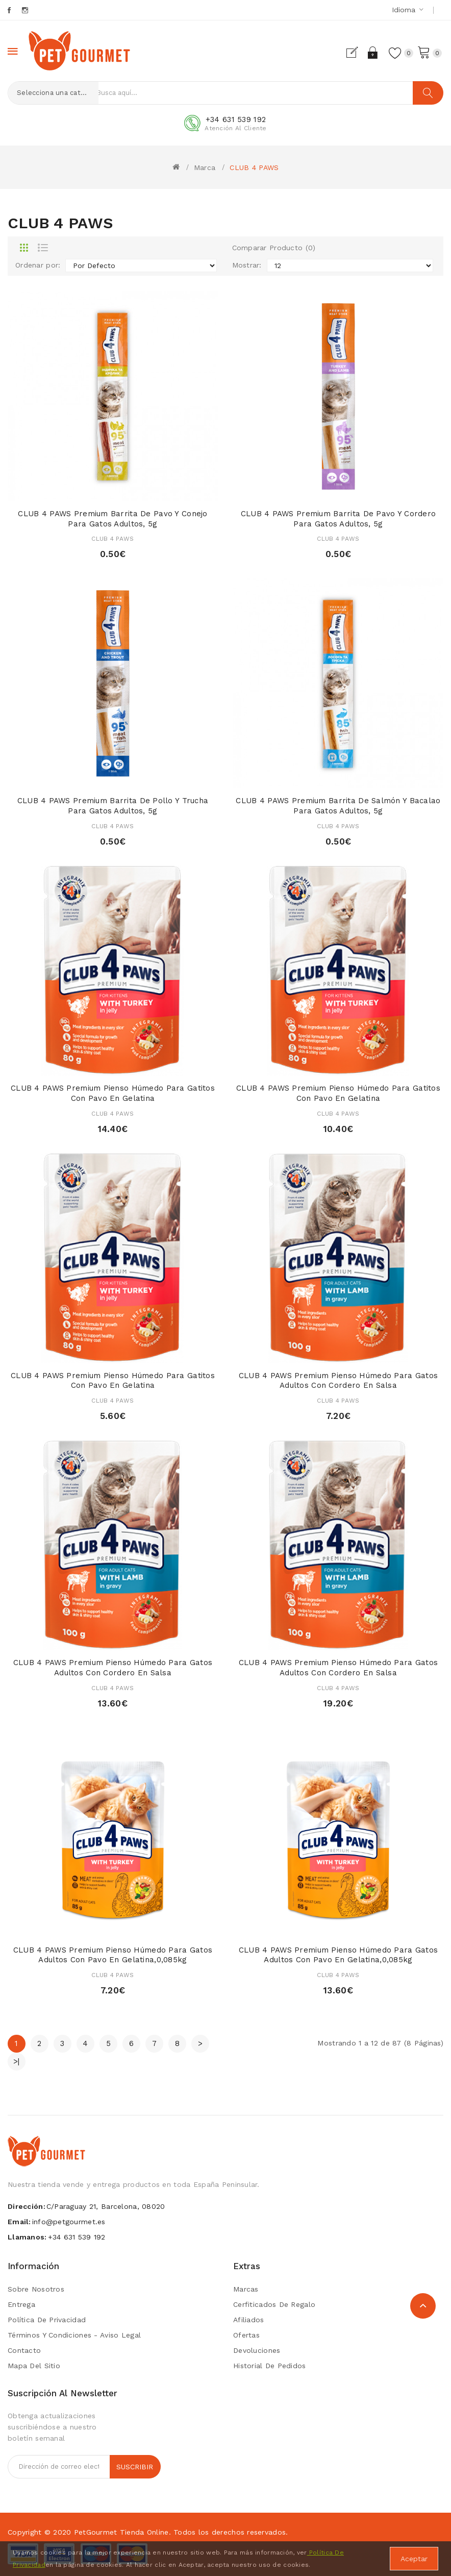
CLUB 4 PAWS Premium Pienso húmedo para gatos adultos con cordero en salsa (338, 1380)
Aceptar (414, 2559)
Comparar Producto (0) (274, 248)
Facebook (10, 10)
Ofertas (246, 2335)
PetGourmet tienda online (121, 2532)
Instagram (26, 10)
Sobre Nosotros (36, 2289)
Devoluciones (256, 2350)
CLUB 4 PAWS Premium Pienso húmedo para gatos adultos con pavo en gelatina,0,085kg (112, 1955)
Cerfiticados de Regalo (274, 2304)
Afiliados (248, 2320)
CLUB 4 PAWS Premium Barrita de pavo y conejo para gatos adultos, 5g (112, 518)
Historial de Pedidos (269, 2366)
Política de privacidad (47, 2320)
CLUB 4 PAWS (254, 167)
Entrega (21, 2304)
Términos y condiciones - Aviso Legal (74, 2335)
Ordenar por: (37, 265)
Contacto (24, 2350)
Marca (204, 167)
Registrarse (350, 52)
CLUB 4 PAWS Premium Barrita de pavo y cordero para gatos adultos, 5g (338, 518)
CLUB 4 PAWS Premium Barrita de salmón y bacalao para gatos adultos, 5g (338, 805)
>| (16, 2061)
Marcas (246, 2289)
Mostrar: (247, 265)
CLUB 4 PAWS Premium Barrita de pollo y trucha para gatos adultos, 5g (113, 805)
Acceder (367, 52)
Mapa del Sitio (34, 2366)
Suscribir (134, 2467)
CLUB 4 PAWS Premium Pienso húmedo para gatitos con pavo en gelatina (113, 1093)
